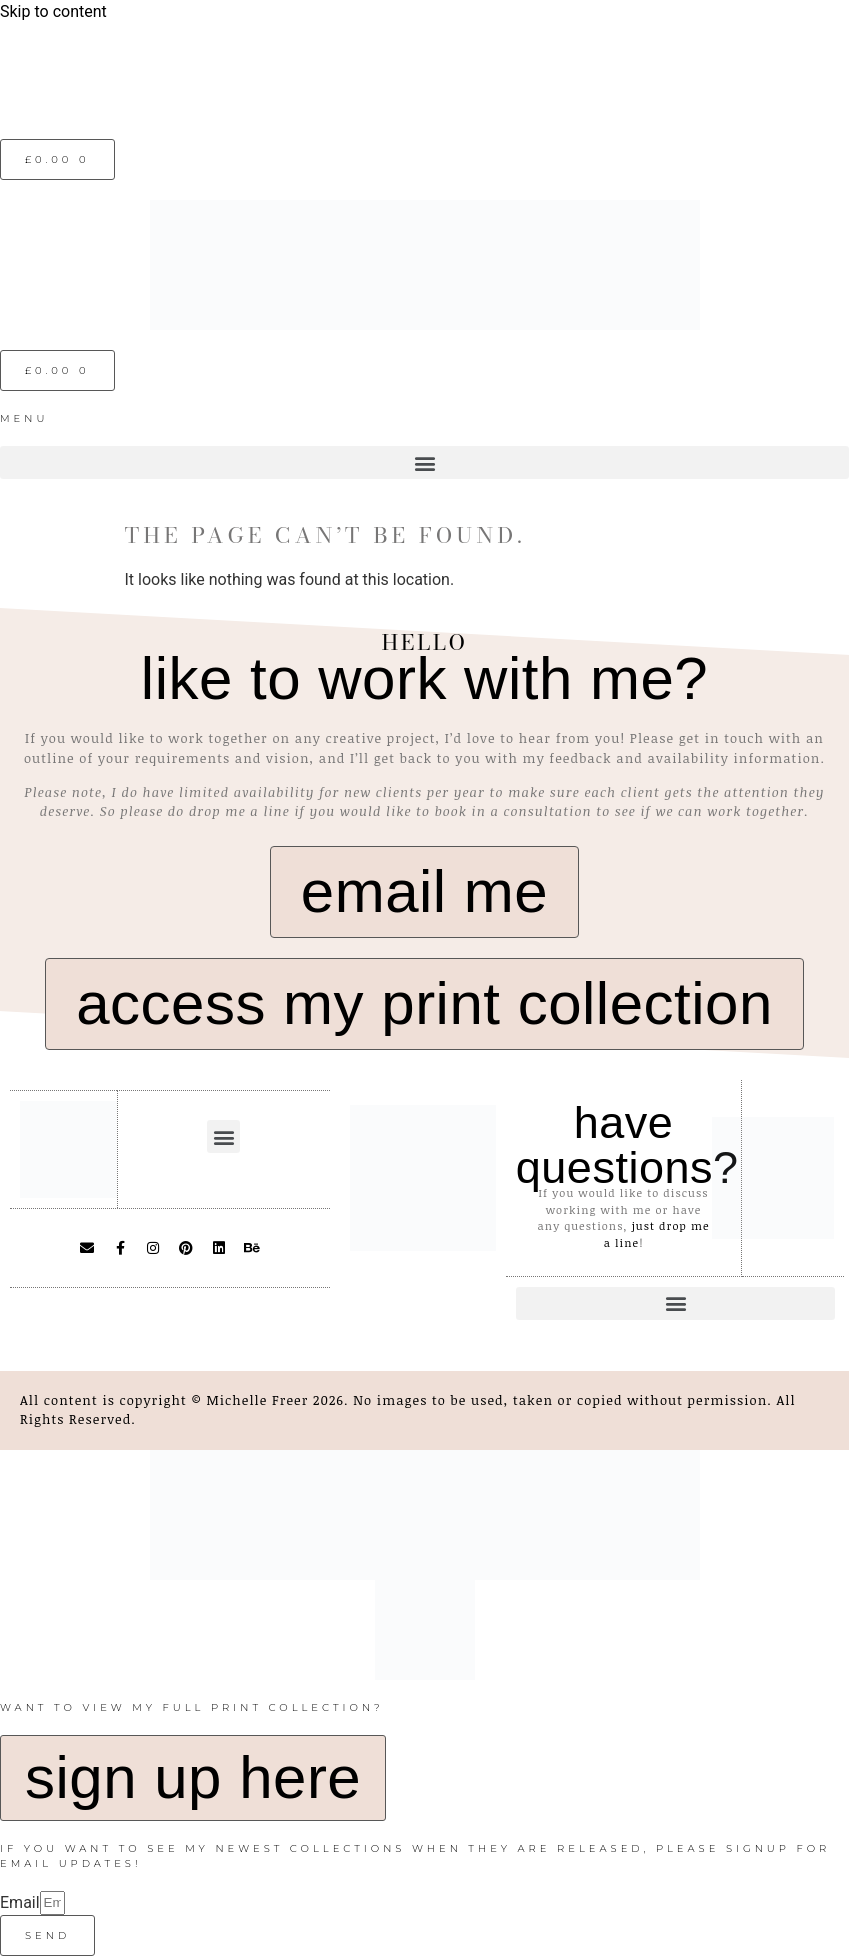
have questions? (627, 1145)
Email (20, 1902)
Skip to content (53, 11)
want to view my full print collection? (192, 1707)
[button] (424, 462)
